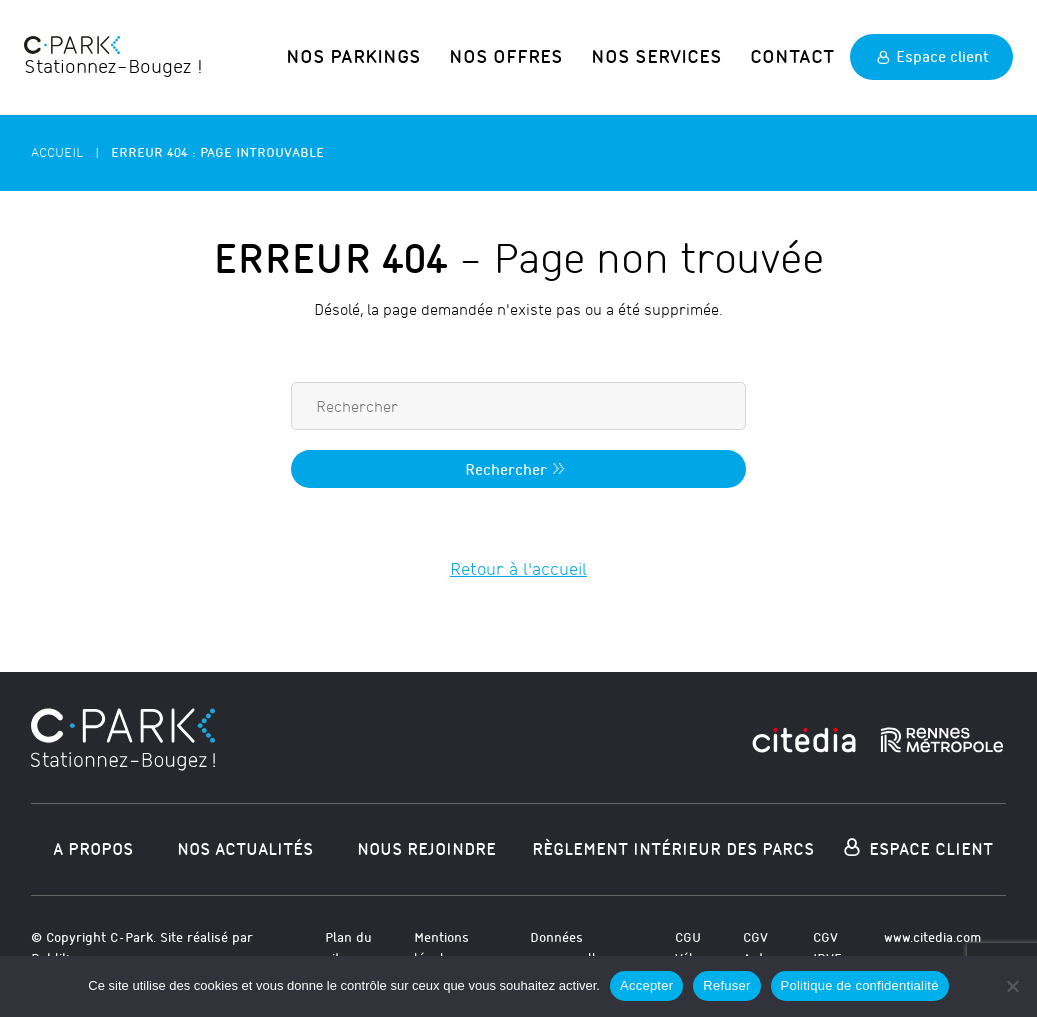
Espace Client (916, 846)
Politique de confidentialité (860, 985)
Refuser (726, 985)
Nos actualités (245, 845)
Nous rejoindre (426, 845)
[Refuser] (1012, 986)
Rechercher (518, 466)
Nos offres (538, 54)
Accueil (57, 148)
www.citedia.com (933, 934)
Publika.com (68, 954)
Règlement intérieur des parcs (673, 845)
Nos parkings (400, 54)
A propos (93, 845)
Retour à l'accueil (518, 566)
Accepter (646, 985)
